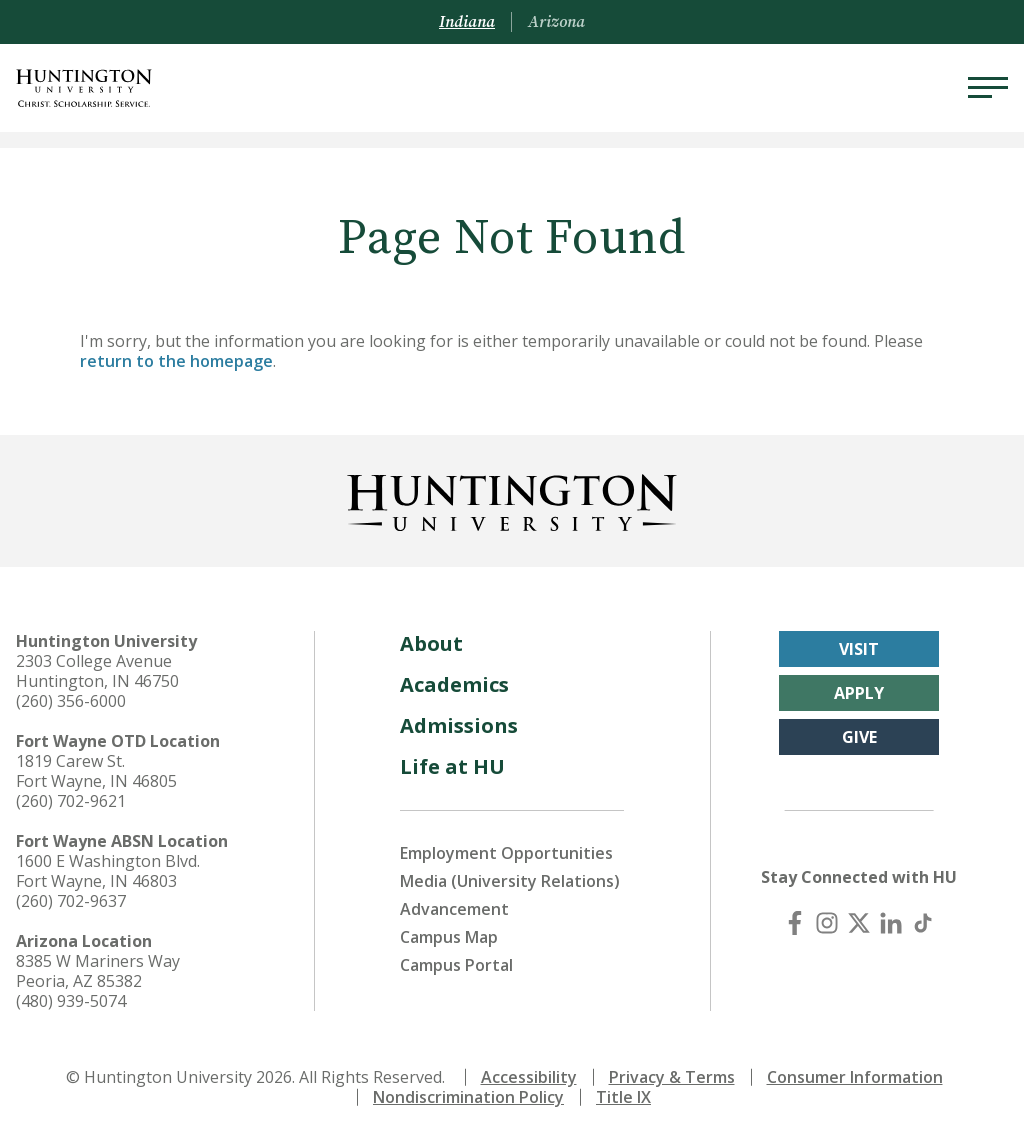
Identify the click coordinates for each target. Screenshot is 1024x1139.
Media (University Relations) (510, 881)
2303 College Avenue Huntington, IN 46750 (97, 671)
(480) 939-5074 (71, 1001)
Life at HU (452, 766)
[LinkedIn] (891, 923)
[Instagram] (827, 923)
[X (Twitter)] (859, 923)
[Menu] (988, 88)
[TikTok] (923, 923)
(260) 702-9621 (71, 801)
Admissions (459, 725)
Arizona (556, 22)
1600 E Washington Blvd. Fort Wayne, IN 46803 (108, 871)
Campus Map (449, 937)
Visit (859, 649)
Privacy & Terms (672, 1077)
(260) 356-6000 (71, 701)
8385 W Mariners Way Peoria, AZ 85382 (98, 971)
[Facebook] (795, 923)
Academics (454, 684)
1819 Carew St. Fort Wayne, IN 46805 (96, 771)
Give (859, 737)
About (431, 643)
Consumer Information (855, 1077)
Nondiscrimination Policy (468, 1097)
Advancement (454, 909)
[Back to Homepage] (512, 499)
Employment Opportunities (506, 853)
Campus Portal (456, 965)
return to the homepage (176, 361)
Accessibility (529, 1077)
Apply (859, 693)
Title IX (623, 1097)
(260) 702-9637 (71, 901)
